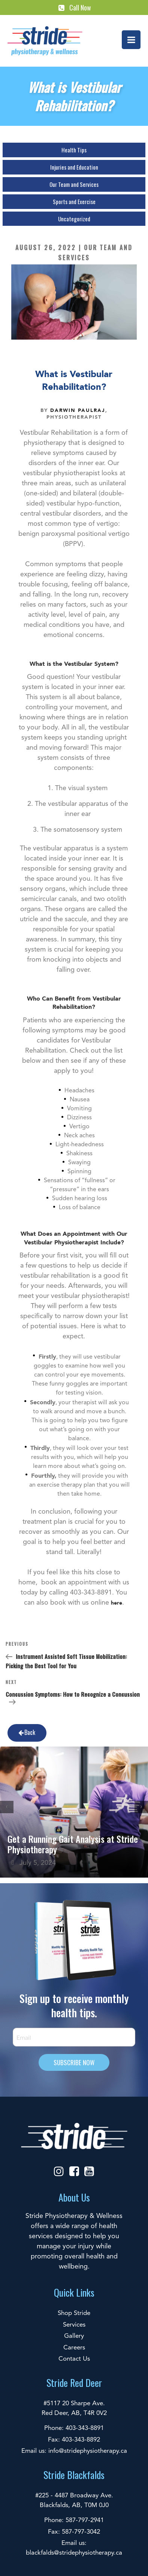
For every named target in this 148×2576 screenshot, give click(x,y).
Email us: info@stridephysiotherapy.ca (74, 2451)
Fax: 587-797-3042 (74, 2532)
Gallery (74, 2336)
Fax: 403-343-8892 (74, 2440)
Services (74, 2325)
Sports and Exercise (74, 201)
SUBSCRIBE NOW (74, 2062)
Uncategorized (74, 219)
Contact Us (74, 2359)
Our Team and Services (74, 184)
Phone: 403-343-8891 (74, 2428)
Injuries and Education (74, 167)
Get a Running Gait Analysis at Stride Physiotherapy (72, 1844)
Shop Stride (74, 2313)
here (116, 1602)
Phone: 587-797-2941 (74, 2520)
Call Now (74, 7)
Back (26, 1732)
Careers (74, 2348)
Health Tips (74, 150)
